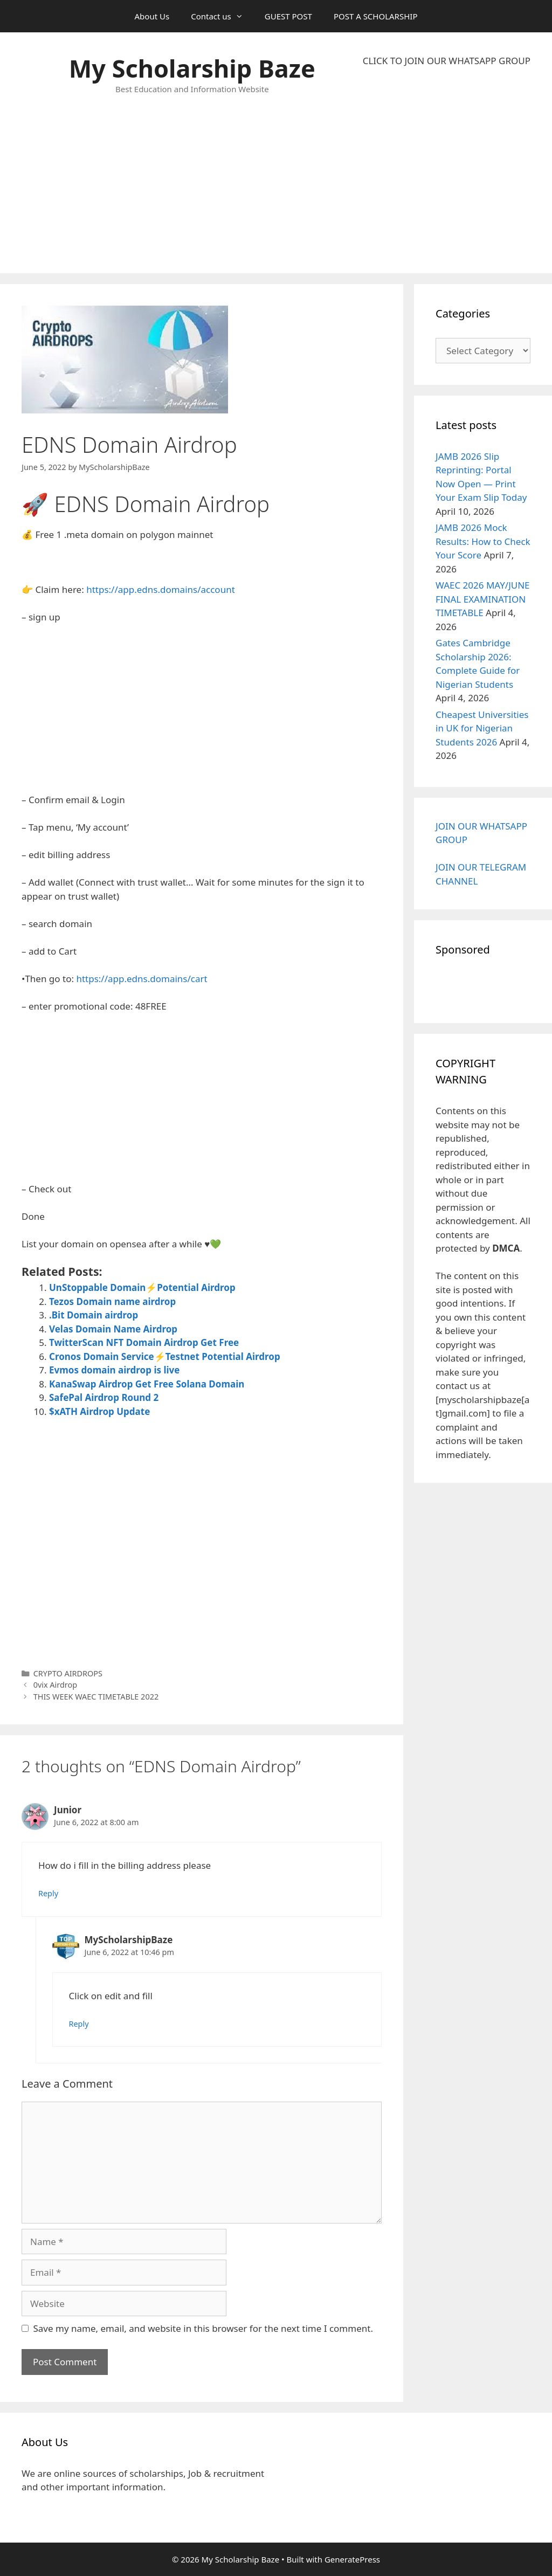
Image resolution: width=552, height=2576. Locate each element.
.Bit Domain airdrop (93, 1315)
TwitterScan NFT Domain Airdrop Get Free (144, 1342)
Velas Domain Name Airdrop (113, 1329)
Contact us (222, 16)
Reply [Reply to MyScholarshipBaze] (79, 2024)
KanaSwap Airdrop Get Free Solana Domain (146, 1384)
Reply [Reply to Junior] (48, 1893)
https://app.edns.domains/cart (141, 978)
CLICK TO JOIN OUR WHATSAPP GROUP (446, 60)
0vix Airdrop (55, 1685)
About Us (152, 16)
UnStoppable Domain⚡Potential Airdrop (142, 1287)
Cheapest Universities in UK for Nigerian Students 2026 (482, 728)
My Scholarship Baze (192, 68)
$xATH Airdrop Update (99, 1411)
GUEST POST (288, 16)
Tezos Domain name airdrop (112, 1301)
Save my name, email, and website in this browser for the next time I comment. (203, 2328)
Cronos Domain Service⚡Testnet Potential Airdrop (164, 1356)
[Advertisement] (446, 170)
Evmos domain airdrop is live (114, 1370)
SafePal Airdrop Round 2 (103, 1397)
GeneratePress (352, 2559)
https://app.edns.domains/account (160, 589)
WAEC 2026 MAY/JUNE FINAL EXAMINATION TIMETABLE (483, 599)
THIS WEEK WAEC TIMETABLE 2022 (96, 1696)
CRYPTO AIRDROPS (67, 1673)
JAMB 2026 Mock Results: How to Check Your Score (483, 541)
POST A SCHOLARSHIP (376, 16)
